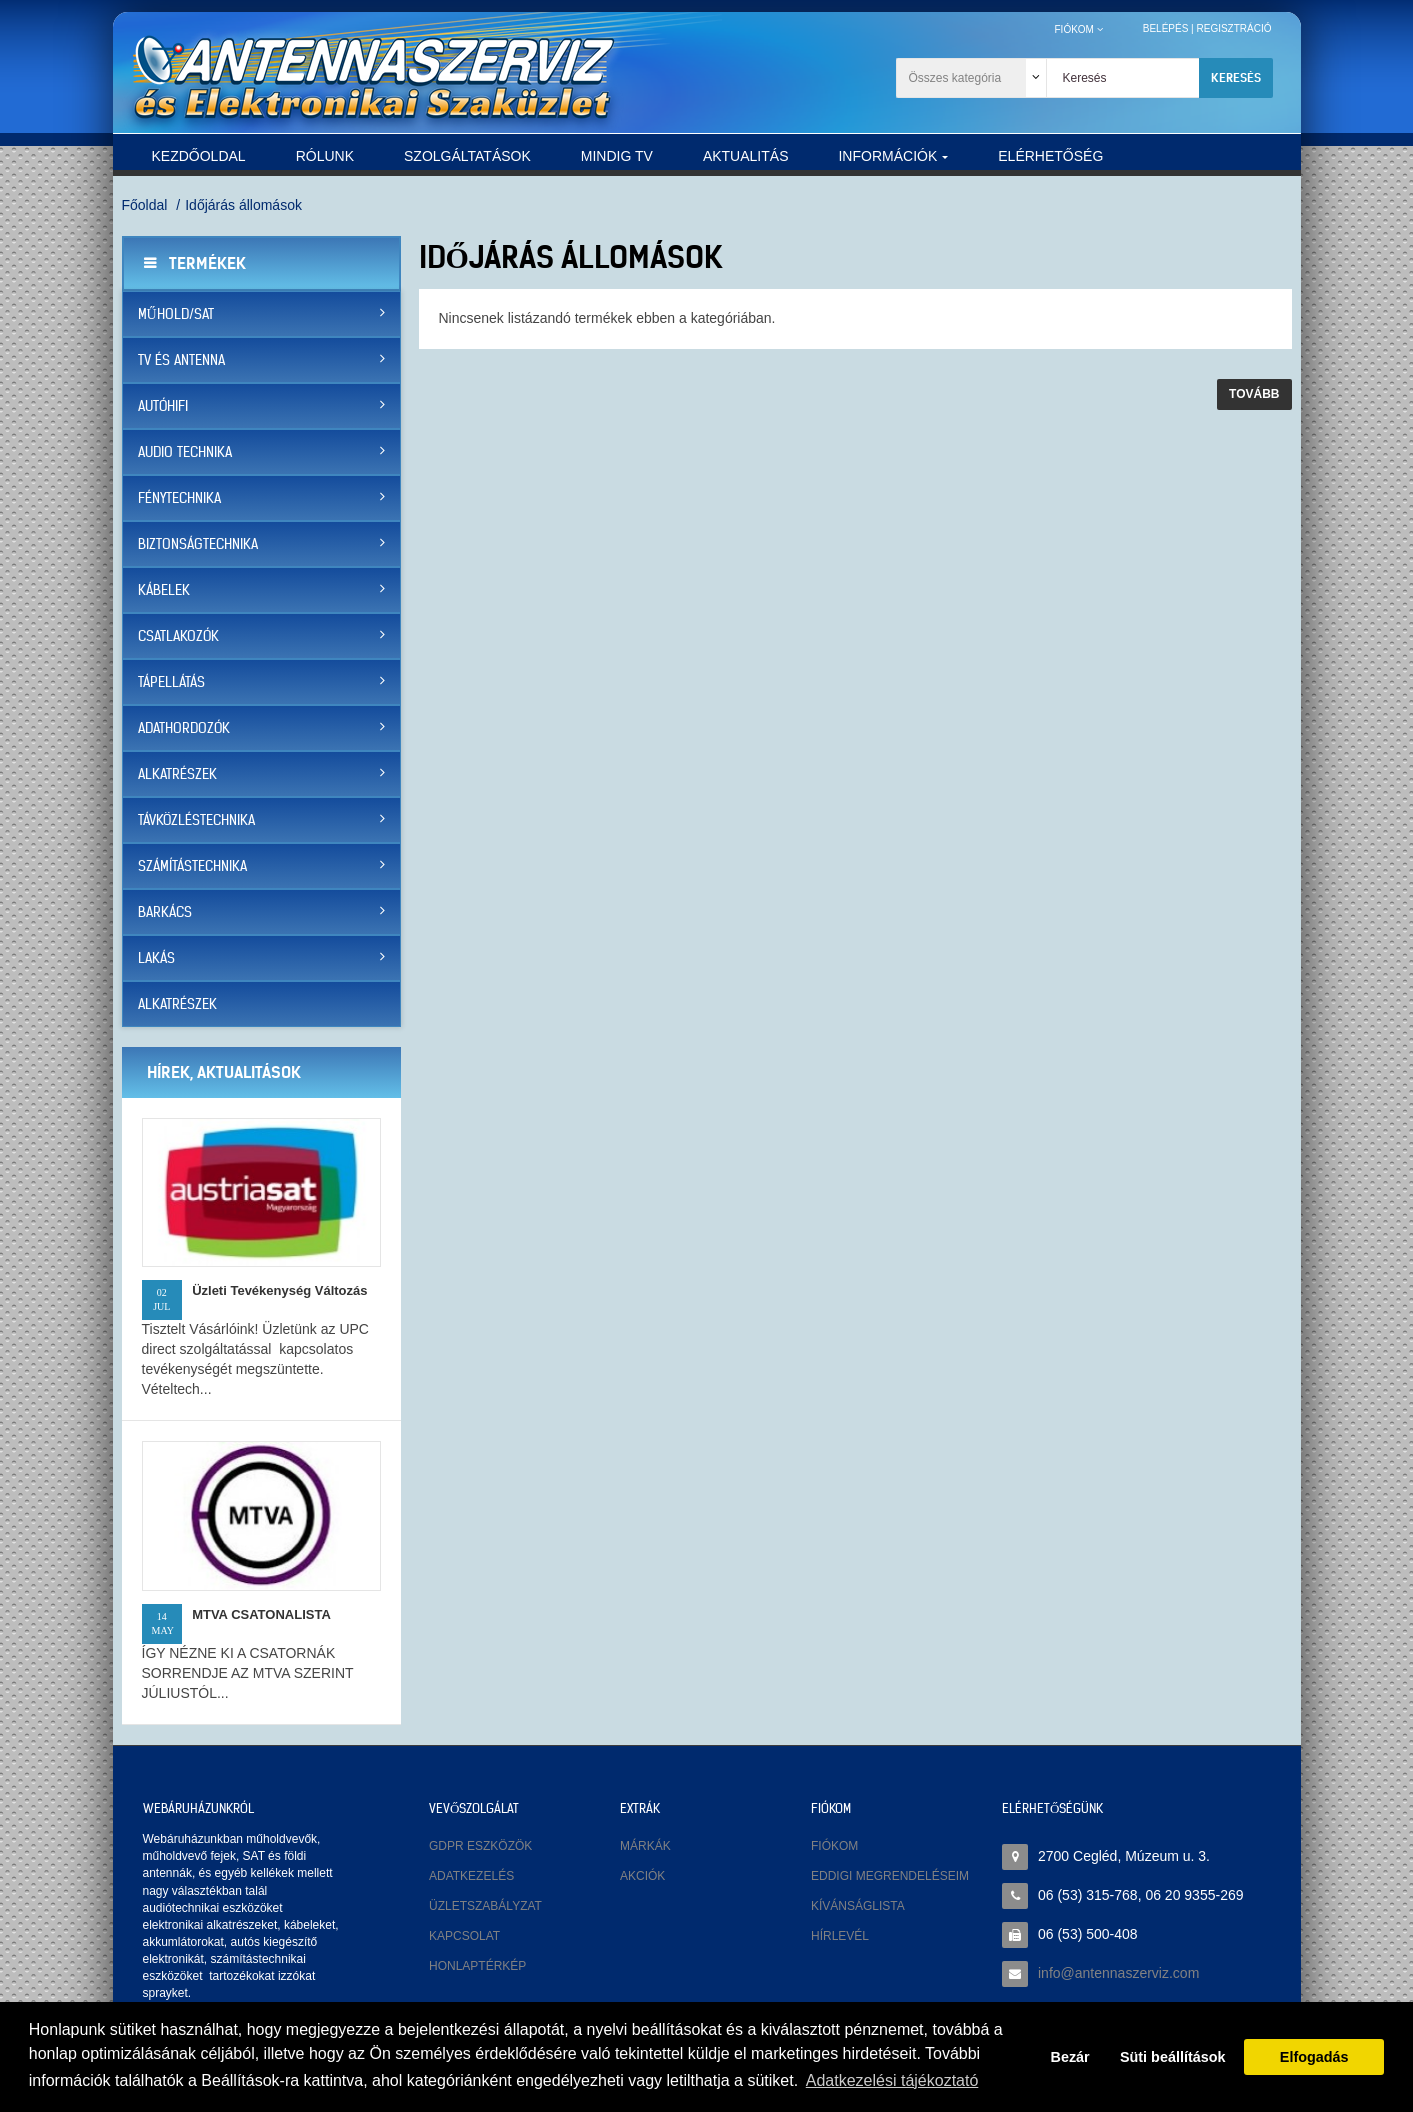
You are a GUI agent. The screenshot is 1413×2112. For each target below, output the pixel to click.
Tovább (1254, 394)
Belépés (1166, 28)
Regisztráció (1233, 28)
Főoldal (145, 205)
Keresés (1236, 77)
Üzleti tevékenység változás (279, 1290)
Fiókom (834, 1846)
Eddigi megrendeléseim (890, 1876)
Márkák (645, 1846)
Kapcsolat (464, 1936)
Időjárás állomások (243, 205)
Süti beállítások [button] (1173, 2057)
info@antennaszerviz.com (1118, 1973)
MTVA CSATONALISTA (261, 1614)
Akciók (642, 1876)
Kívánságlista (858, 1906)
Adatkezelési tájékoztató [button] (892, 2080)
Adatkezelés (471, 1876)
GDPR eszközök (480, 1846)
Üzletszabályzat (485, 1906)
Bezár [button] (1070, 2057)
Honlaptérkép (477, 1966)
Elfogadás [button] (1314, 2057)
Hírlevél (840, 1936)
